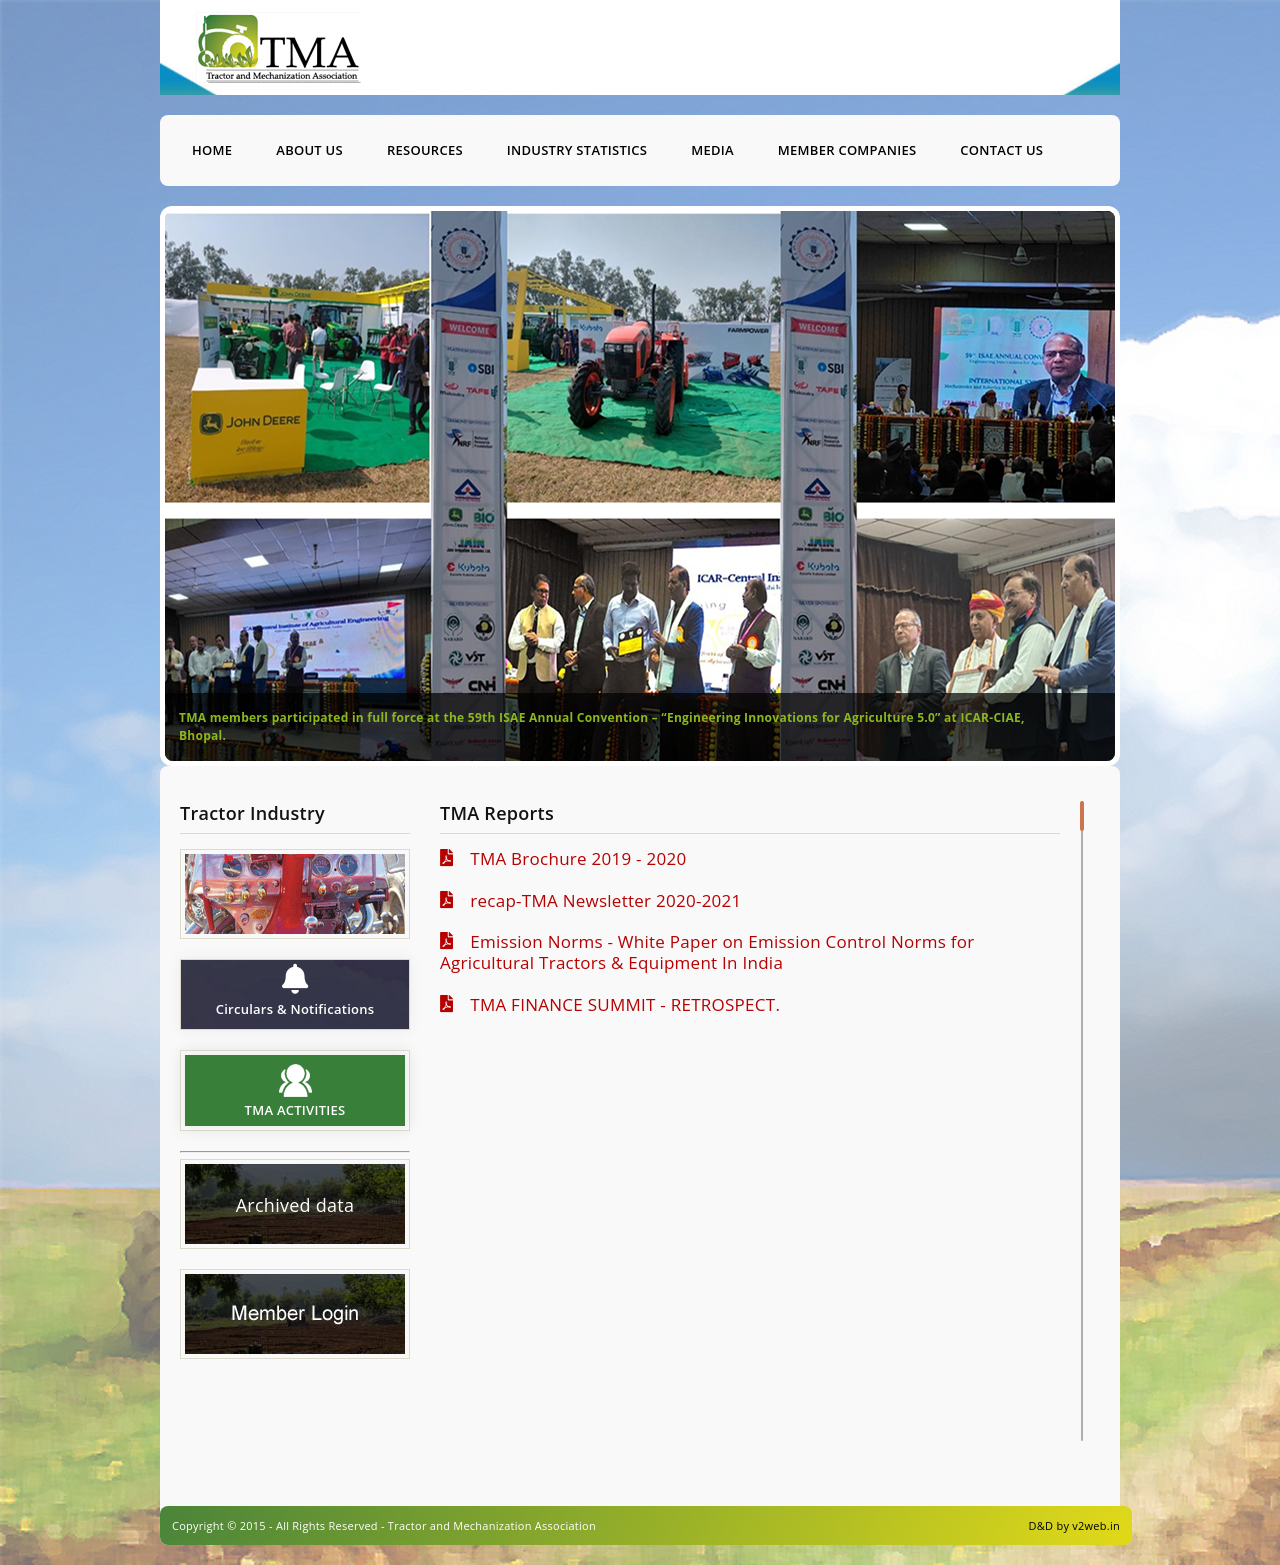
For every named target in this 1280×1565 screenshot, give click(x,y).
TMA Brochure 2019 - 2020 (572, 858)
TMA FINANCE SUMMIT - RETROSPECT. (619, 1004)
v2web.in (1096, 1525)
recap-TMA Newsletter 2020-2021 (599, 900)
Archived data (295, 1206)
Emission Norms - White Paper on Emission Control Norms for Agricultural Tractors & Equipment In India (707, 952)
